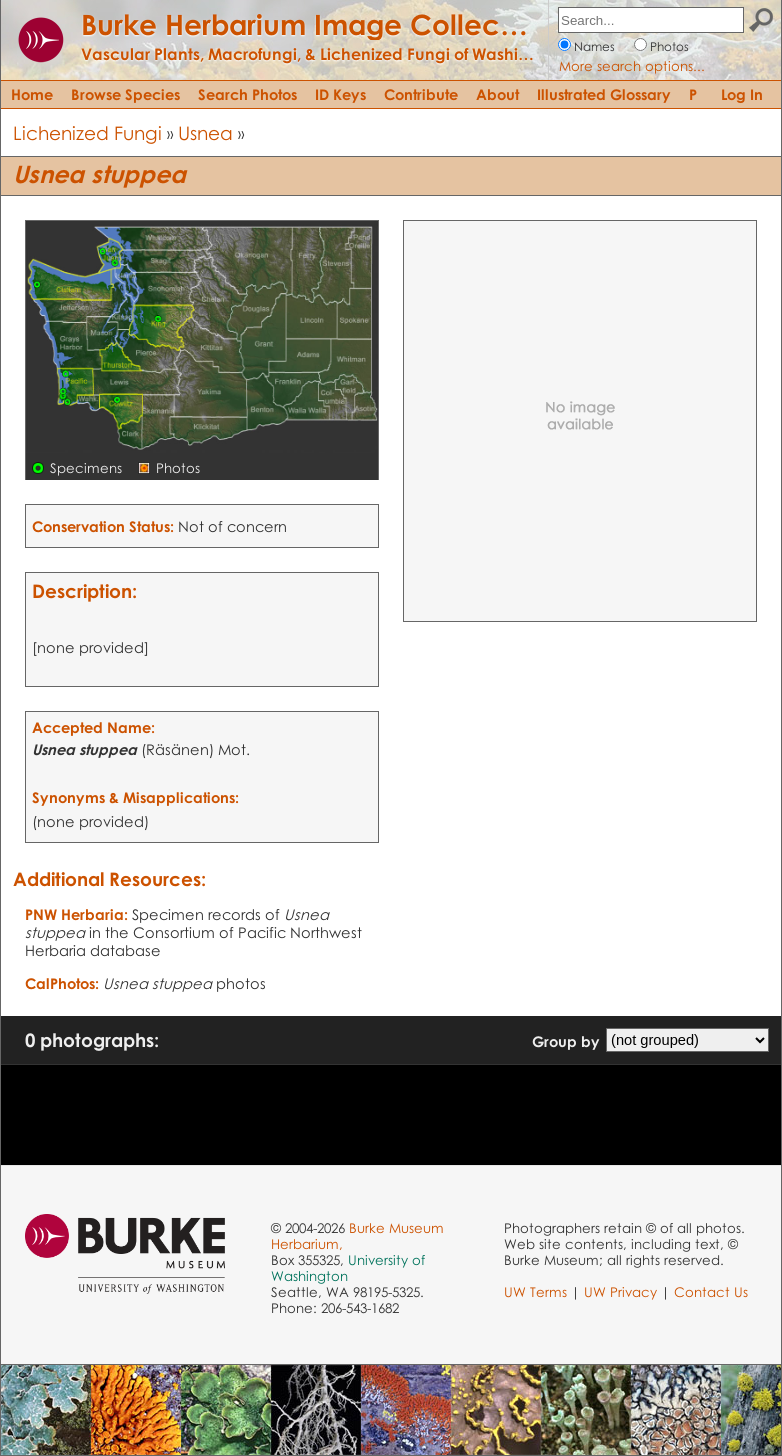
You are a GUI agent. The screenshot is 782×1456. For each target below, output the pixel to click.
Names (594, 46)
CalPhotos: (62, 983)
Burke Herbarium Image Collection (315, 24)
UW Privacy (620, 1292)
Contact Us (711, 1292)
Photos (669, 46)
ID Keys (340, 94)
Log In (742, 94)
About (497, 94)
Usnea (205, 132)
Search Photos (247, 94)
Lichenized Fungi (87, 132)
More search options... (632, 66)
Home (32, 94)
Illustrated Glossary (604, 94)
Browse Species (125, 94)
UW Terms (535, 1292)
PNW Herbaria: (76, 914)
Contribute (421, 94)
